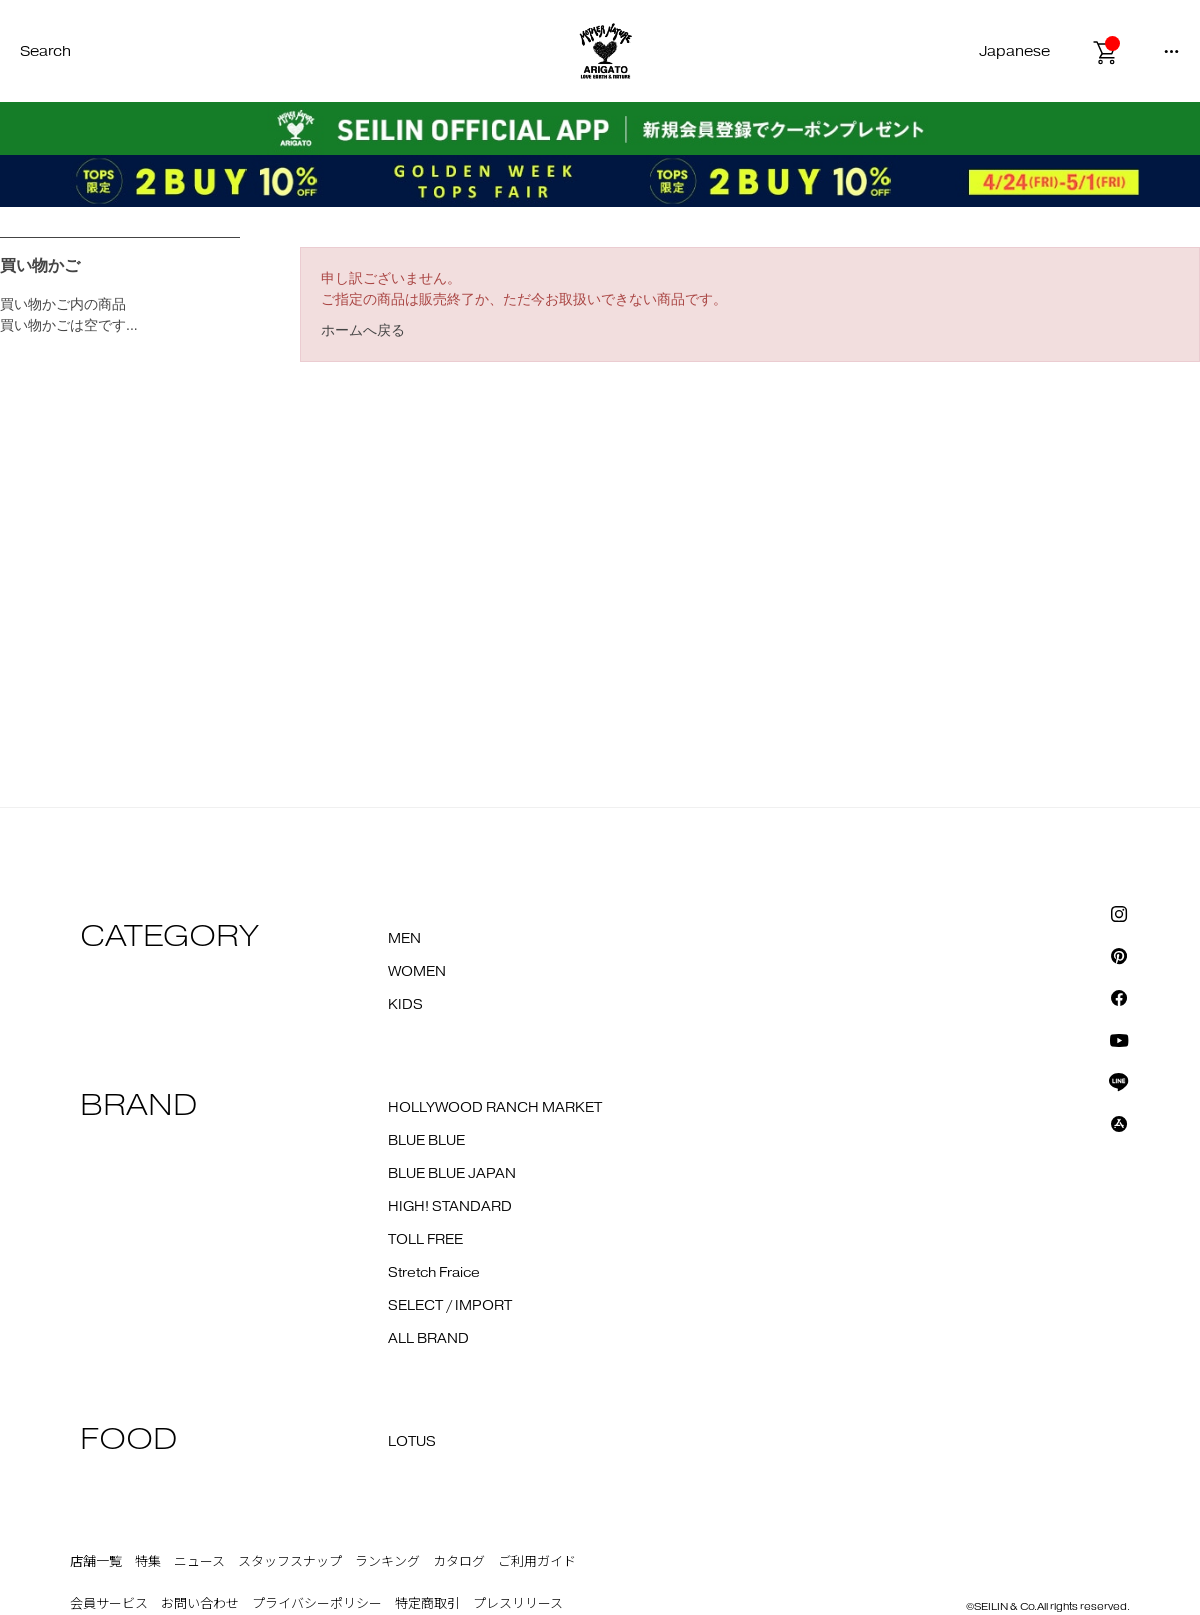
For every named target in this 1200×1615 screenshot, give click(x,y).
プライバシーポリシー (317, 1604)
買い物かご (40, 265)
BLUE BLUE (426, 1141)
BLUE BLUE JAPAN (452, 1174)
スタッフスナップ (290, 1562)
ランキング (387, 1562)
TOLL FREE (425, 1240)
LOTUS (412, 1442)
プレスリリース (518, 1604)
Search (45, 51)
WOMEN (417, 972)
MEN (404, 939)
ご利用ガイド (537, 1562)
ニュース (199, 1562)
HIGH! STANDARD (450, 1207)
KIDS (405, 1005)
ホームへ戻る (363, 330)
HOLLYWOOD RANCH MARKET (495, 1108)
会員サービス (109, 1604)
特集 (148, 1562)
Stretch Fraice (434, 1273)
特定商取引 (427, 1604)
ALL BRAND (428, 1339)
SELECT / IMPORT (450, 1306)
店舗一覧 (96, 1562)
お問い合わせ (200, 1604)
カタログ (459, 1562)
